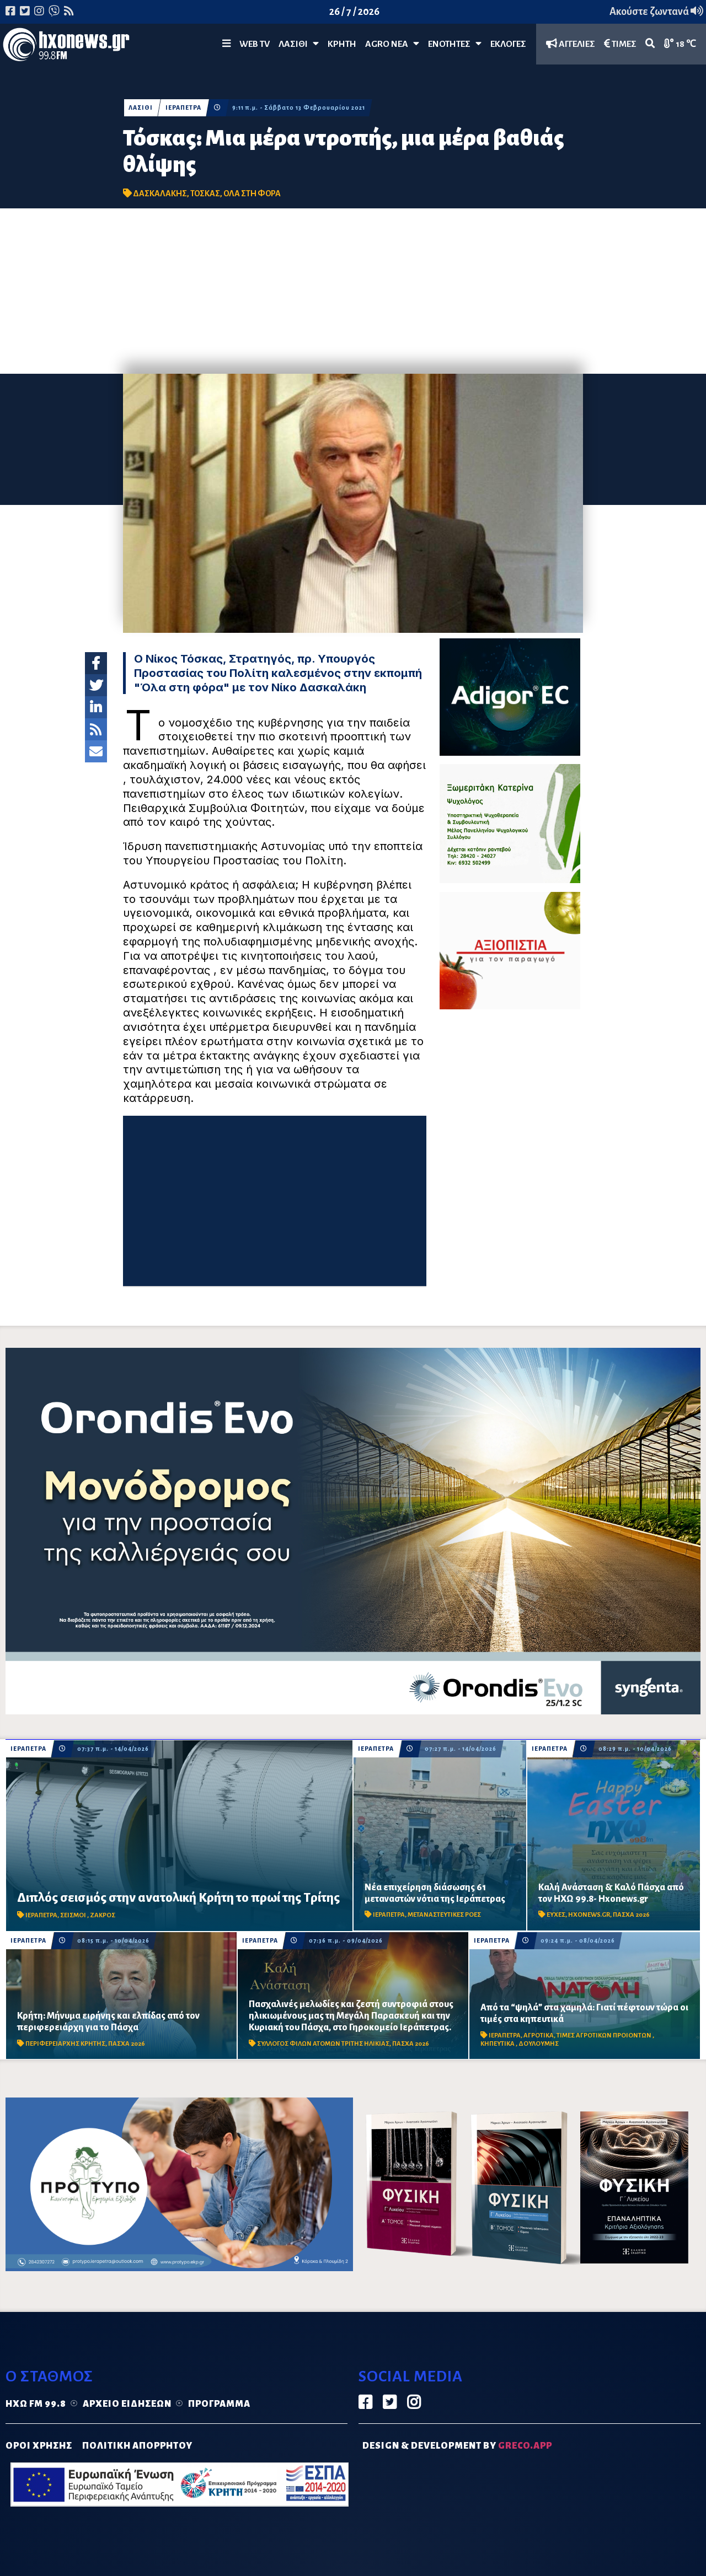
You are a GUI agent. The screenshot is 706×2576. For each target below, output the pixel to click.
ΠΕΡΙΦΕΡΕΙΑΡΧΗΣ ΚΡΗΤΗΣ (65, 2043)
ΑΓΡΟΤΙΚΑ (538, 2035)
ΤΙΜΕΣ (620, 44)
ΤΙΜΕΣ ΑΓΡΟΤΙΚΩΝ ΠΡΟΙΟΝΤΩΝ (604, 2035)
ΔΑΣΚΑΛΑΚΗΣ (160, 193)
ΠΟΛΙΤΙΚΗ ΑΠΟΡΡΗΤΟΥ (137, 2446)
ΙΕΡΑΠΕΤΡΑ (183, 108)
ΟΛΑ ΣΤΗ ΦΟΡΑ (252, 193)
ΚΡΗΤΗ (342, 44)
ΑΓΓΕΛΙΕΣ (570, 44)
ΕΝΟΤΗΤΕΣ (455, 44)
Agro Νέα (392, 44)
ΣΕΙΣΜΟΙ (73, 1915)
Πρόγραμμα (219, 2404)
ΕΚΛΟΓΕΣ (508, 44)
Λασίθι (299, 44)
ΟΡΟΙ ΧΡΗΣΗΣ (39, 2446)
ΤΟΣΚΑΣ (205, 193)
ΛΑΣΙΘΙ (141, 108)
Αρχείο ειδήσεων (127, 2404)
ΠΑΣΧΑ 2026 (631, 1914)
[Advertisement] (353, 291)
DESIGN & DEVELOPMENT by (457, 2446)
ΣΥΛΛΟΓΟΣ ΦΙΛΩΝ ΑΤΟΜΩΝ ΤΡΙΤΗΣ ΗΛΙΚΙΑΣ (323, 2043)
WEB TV (254, 44)
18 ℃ (680, 44)
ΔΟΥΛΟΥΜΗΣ (538, 2043)
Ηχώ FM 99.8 (36, 2404)
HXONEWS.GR (589, 1914)
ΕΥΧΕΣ (556, 1914)
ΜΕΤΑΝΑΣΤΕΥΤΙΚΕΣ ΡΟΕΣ (444, 1914)
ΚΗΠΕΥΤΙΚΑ (498, 2043)
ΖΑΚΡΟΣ (102, 1915)
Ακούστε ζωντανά (656, 11)
